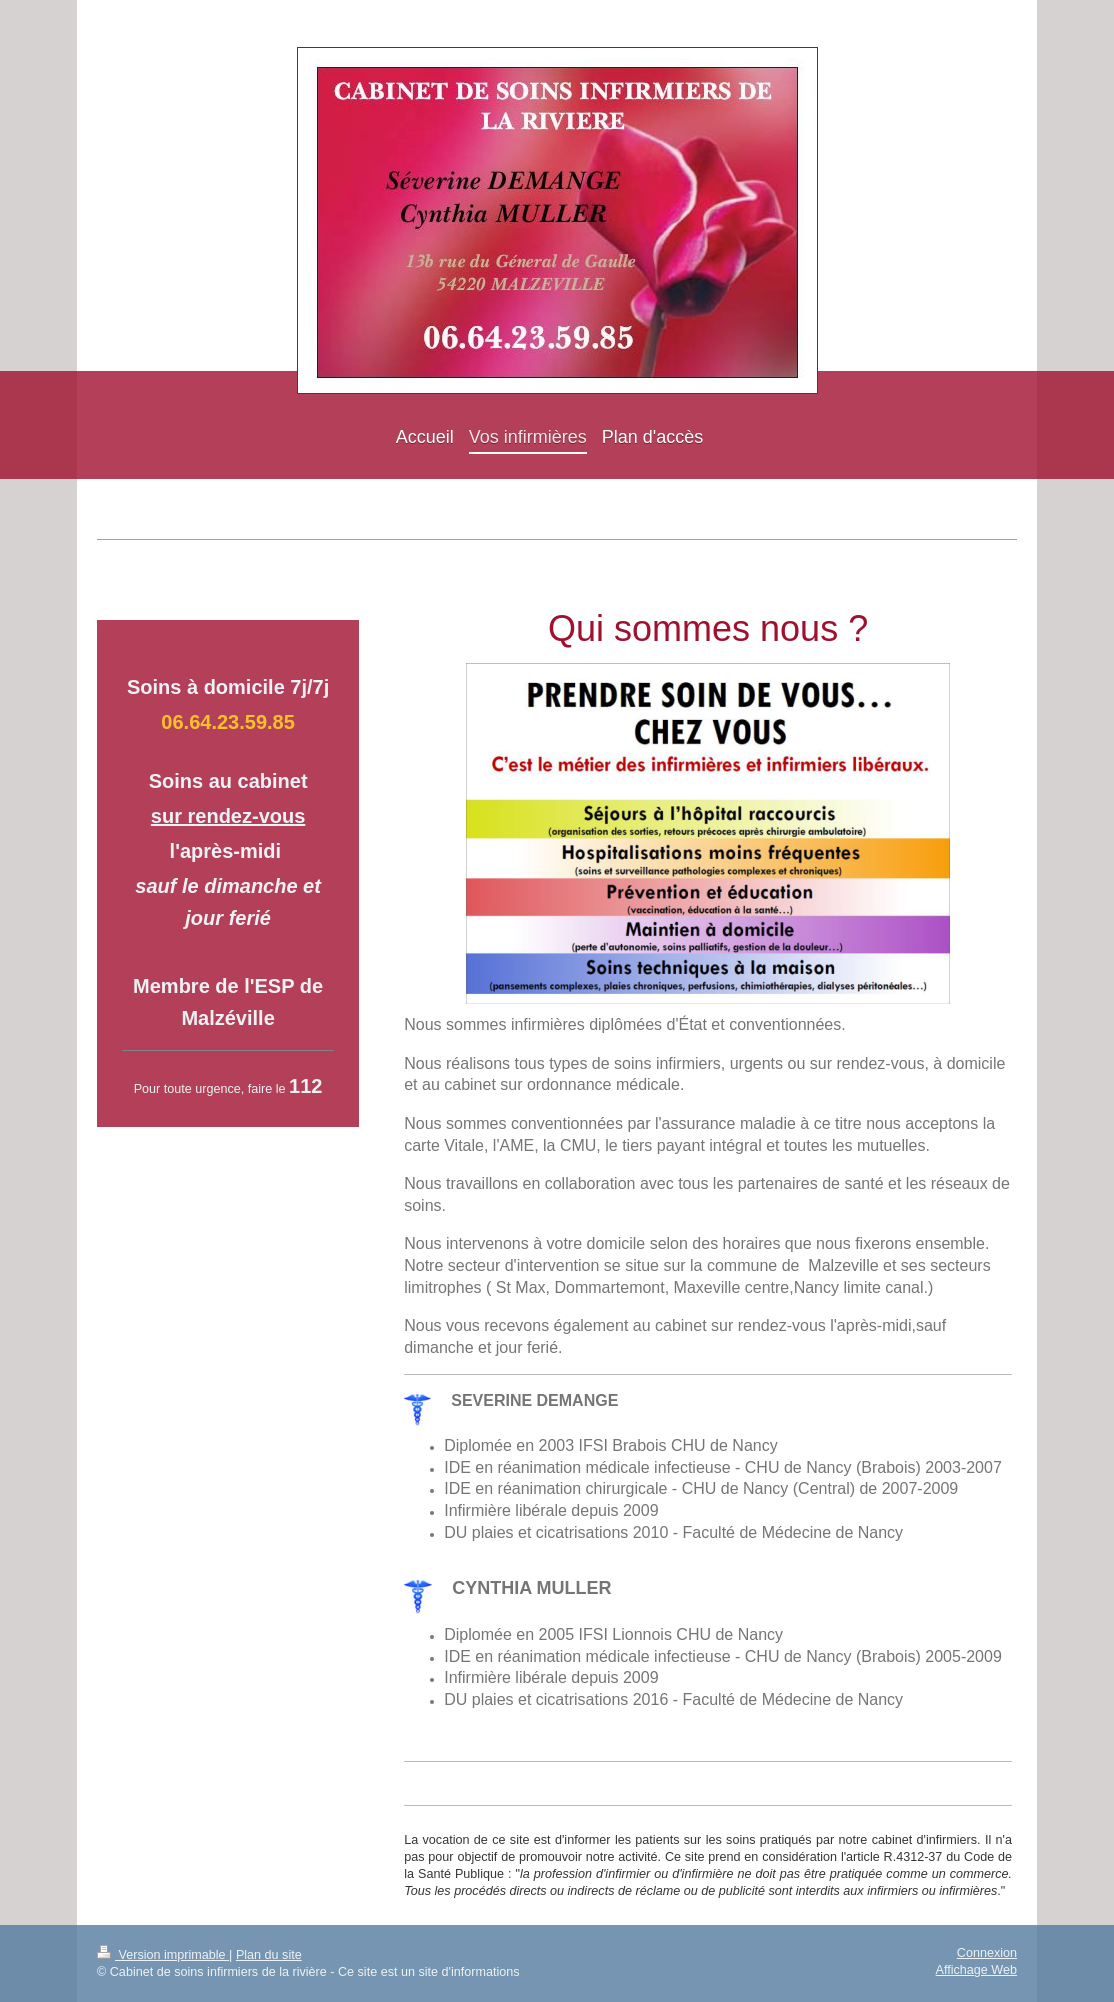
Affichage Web (976, 1970)
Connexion (987, 1953)
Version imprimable (163, 1955)
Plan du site (269, 1955)
